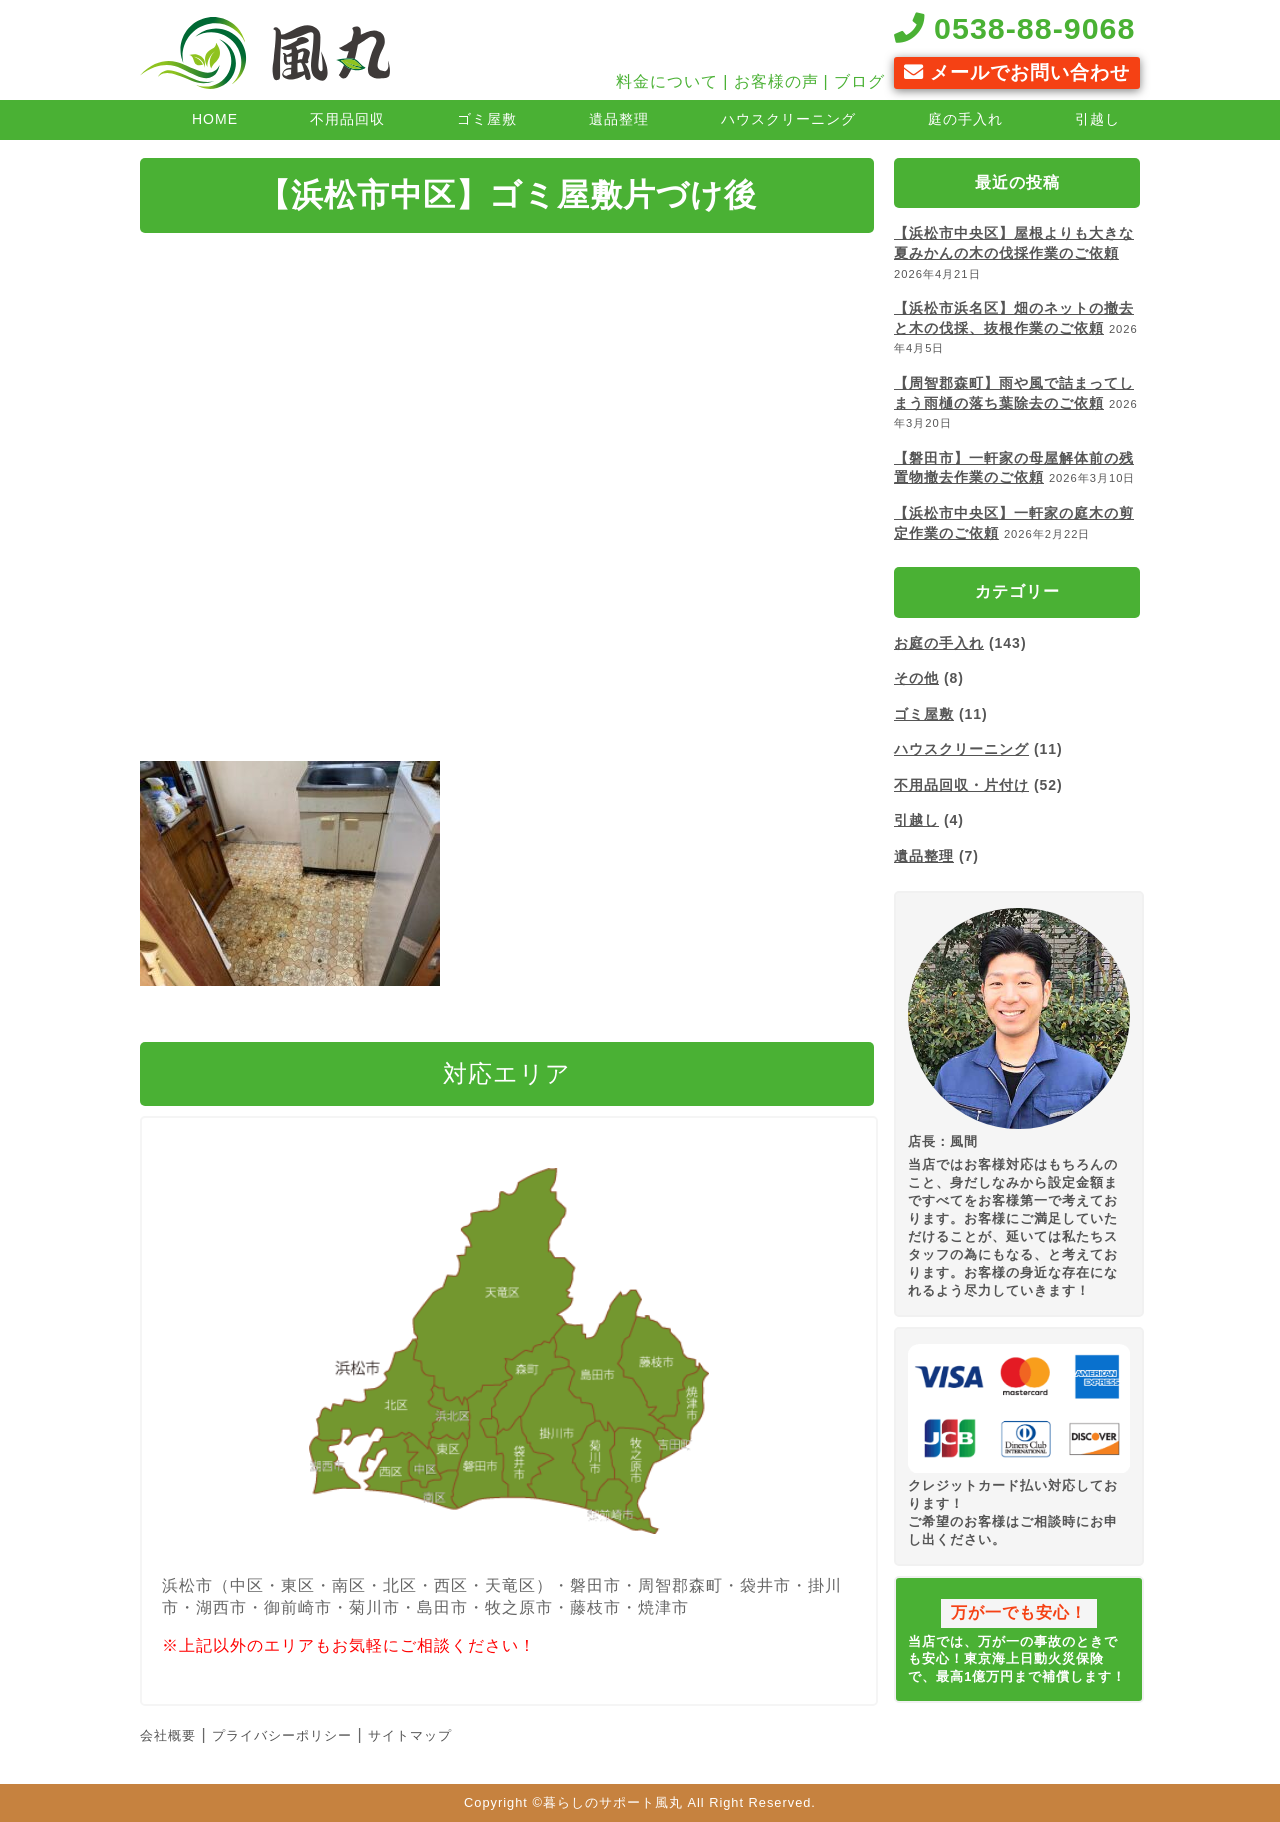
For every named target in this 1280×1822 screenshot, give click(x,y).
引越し (1097, 119)
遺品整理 (619, 119)
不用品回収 (347, 119)
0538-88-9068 (1015, 28)
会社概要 (168, 1735)
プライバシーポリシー (282, 1735)
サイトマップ (410, 1735)
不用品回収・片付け (961, 785)
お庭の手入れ (939, 643)
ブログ (859, 81)
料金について (667, 81)
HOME (215, 119)
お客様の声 (776, 81)
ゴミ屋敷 (487, 119)
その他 (916, 678)
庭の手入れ (965, 119)
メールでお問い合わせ (1017, 72)
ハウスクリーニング (788, 119)
